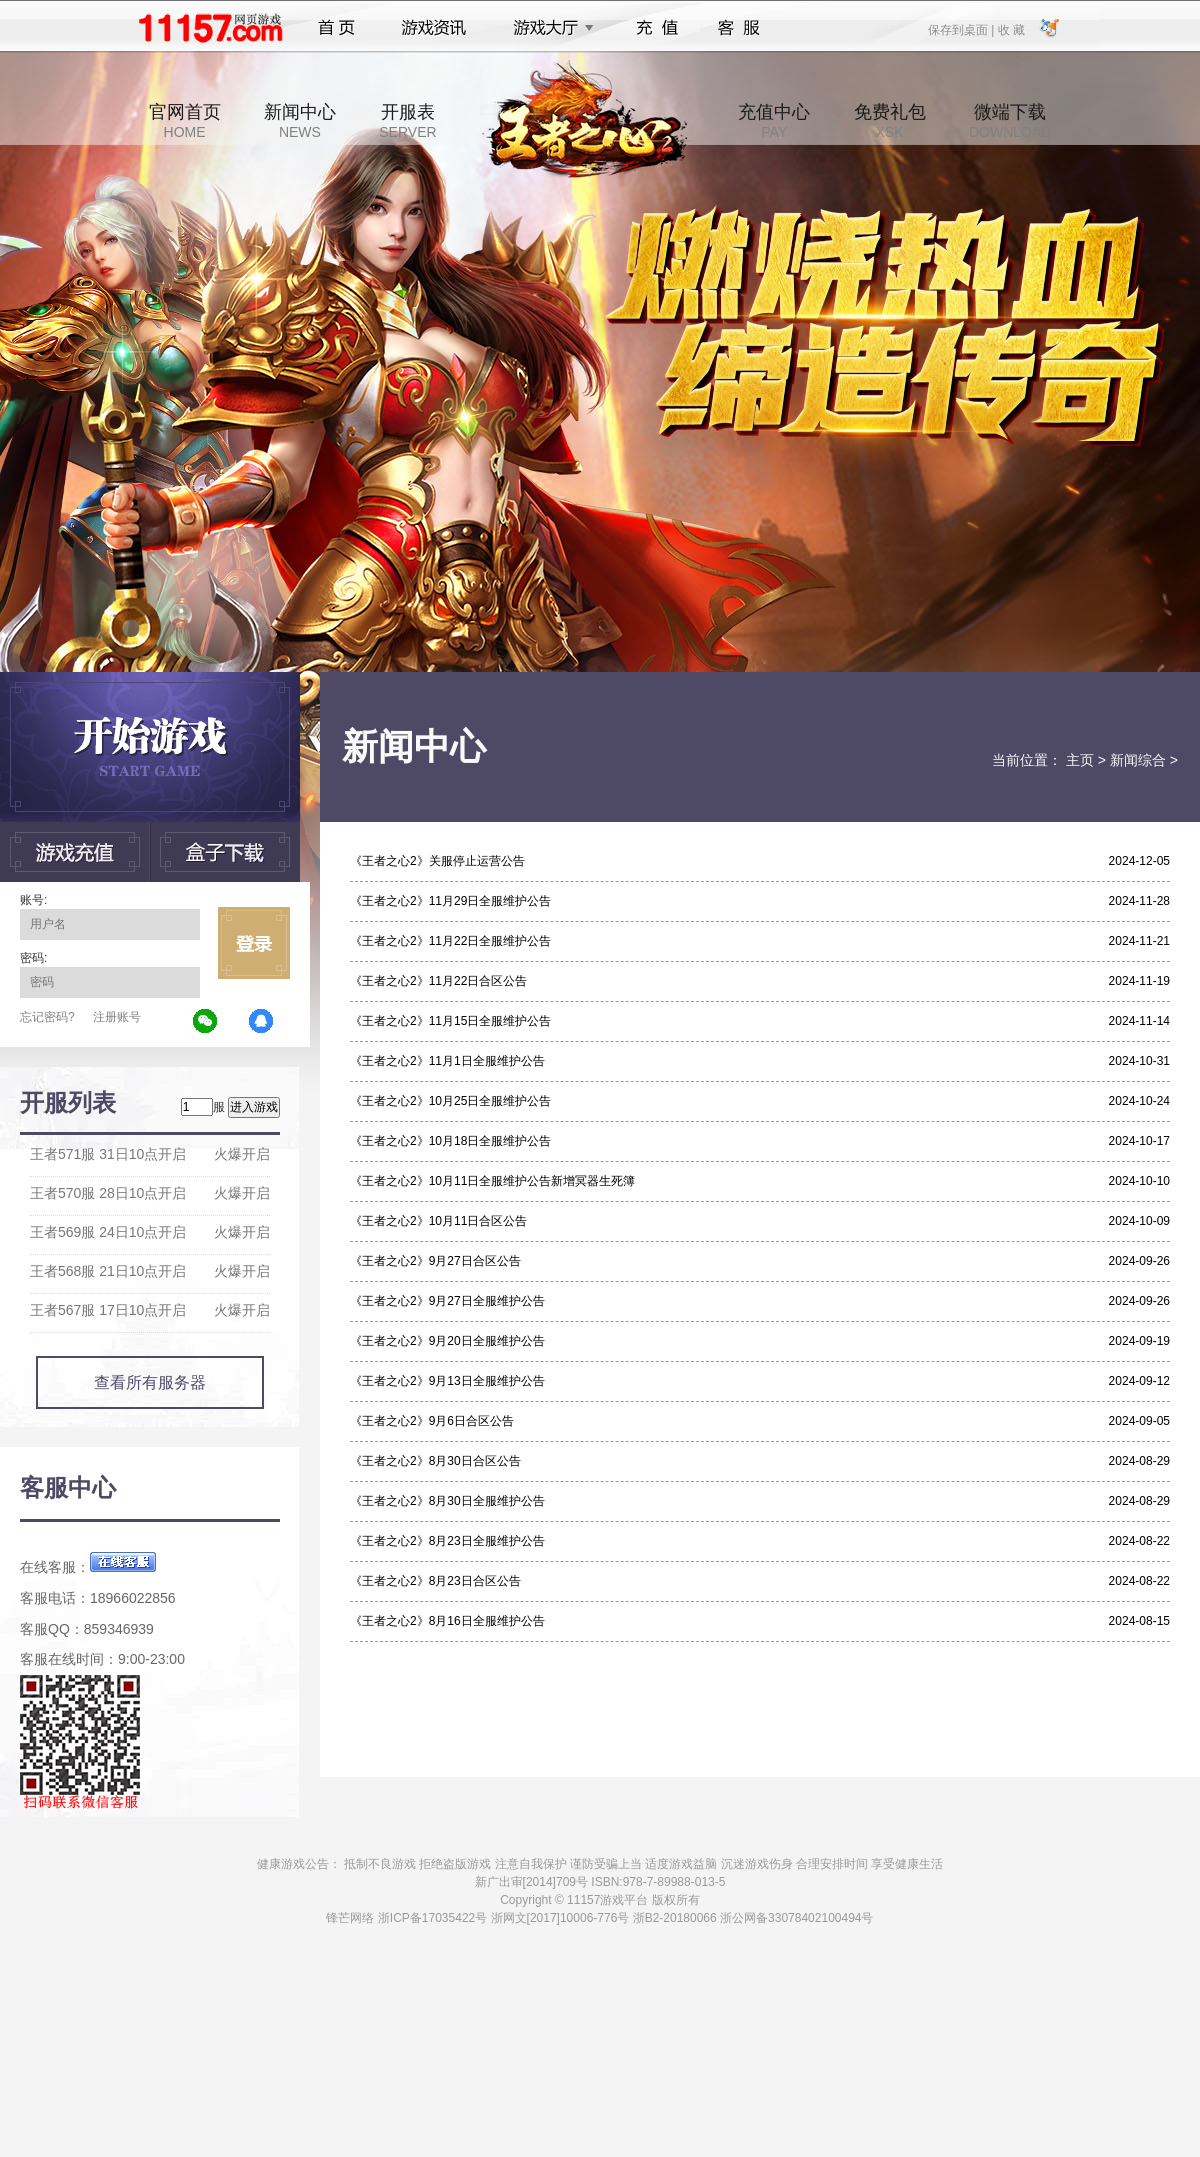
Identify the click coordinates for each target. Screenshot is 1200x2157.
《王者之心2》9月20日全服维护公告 (447, 1341)
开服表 (407, 121)
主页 (1080, 760)
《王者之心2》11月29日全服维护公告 (450, 901)
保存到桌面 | (962, 29)
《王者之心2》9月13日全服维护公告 (447, 1381)
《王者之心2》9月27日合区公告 (435, 1261)
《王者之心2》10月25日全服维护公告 (450, 1101)
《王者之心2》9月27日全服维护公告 (447, 1301)
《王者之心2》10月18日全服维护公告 (450, 1141)
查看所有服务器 (150, 1382)
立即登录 (254, 943)
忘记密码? (47, 1017)
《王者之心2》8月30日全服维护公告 (447, 1501)
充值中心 (774, 121)
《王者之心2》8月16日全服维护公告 (447, 1621)
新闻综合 (1138, 760)
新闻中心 (300, 121)
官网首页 (185, 121)
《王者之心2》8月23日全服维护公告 (447, 1541)
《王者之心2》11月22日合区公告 (438, 981)
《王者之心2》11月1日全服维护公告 (447, 1061)
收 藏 (1010, 29)
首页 (336, 28)
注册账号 (117, 1017)
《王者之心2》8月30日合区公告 (435, 1461)
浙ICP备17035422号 (432, 1918)
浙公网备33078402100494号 (796, 1918)
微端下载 (1010, 121)
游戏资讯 (434, 28)
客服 (739, 28)
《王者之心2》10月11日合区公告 (438, 1221)
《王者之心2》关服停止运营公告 (437, 861)
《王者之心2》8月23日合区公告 (435, 1581)
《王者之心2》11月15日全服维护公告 (450, 1021)
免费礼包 (890, 121)
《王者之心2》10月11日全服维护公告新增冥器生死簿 (492, 1181)
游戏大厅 (548, 28)
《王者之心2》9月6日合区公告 (432, 1421)
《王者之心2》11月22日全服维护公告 (450, 941)
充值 (656, 28)
